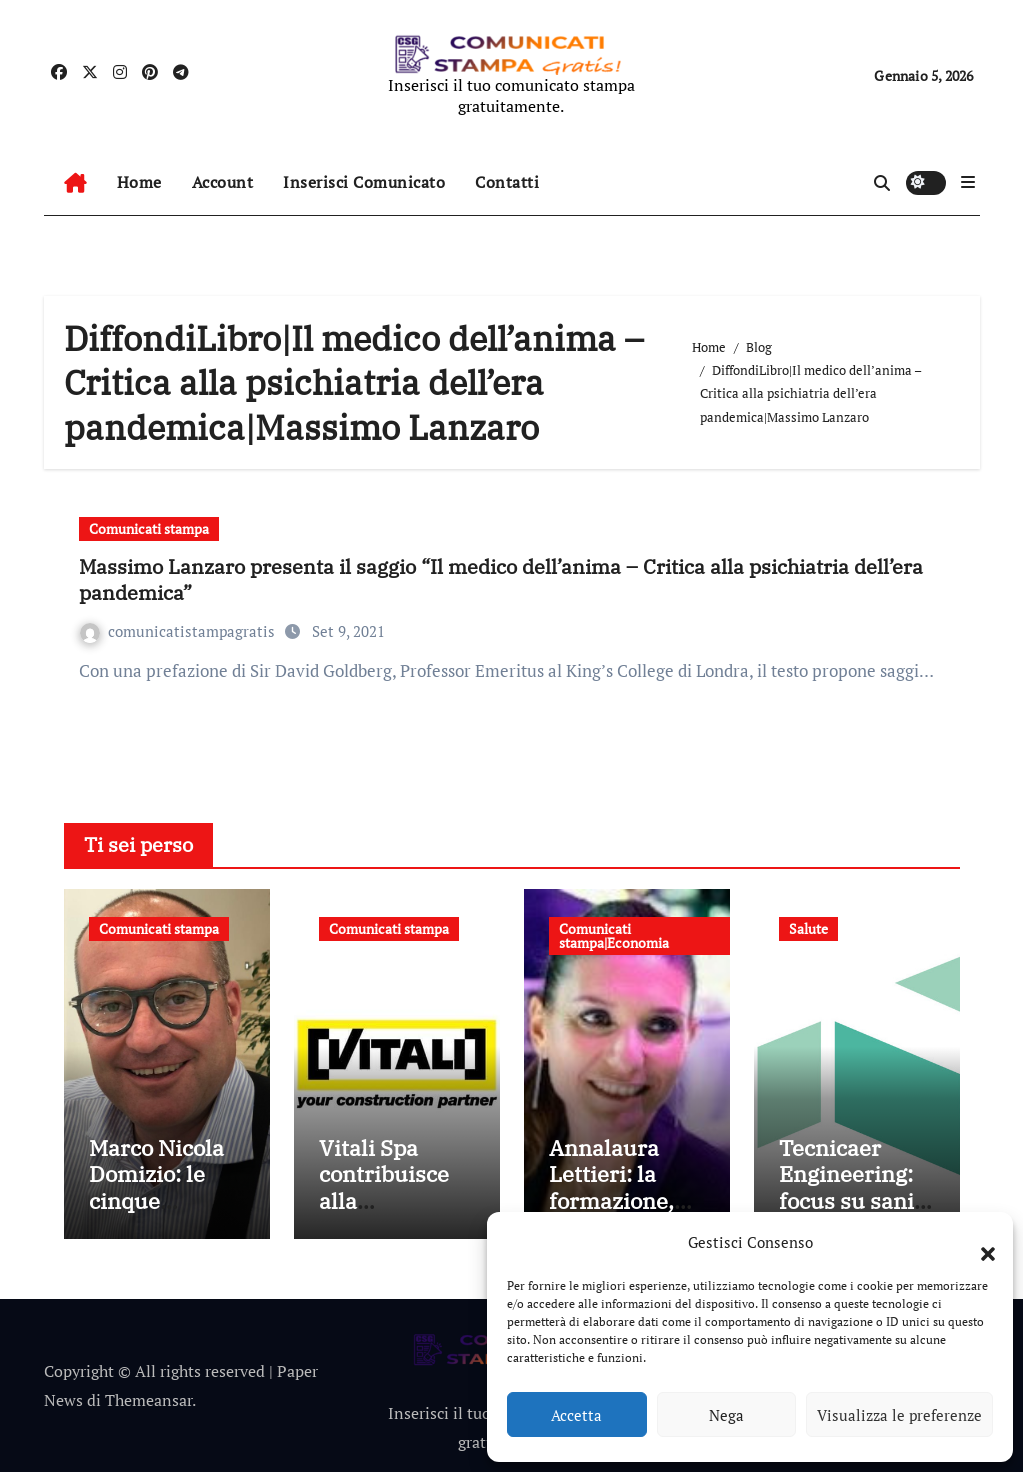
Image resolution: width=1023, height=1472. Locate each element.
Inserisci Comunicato (364, 182)
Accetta (576, 1415)
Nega (726, 1415)
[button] (978, 1242)
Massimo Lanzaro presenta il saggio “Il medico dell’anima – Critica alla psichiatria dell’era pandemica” (501, 579)
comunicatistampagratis (179, 631)
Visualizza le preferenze (899, 1415)
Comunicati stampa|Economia (614, 935)
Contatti (507, 182)
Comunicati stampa (149, 528)
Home (139, 182)
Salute (808, 928)
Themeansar (148, 1400)
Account (223, 182)
